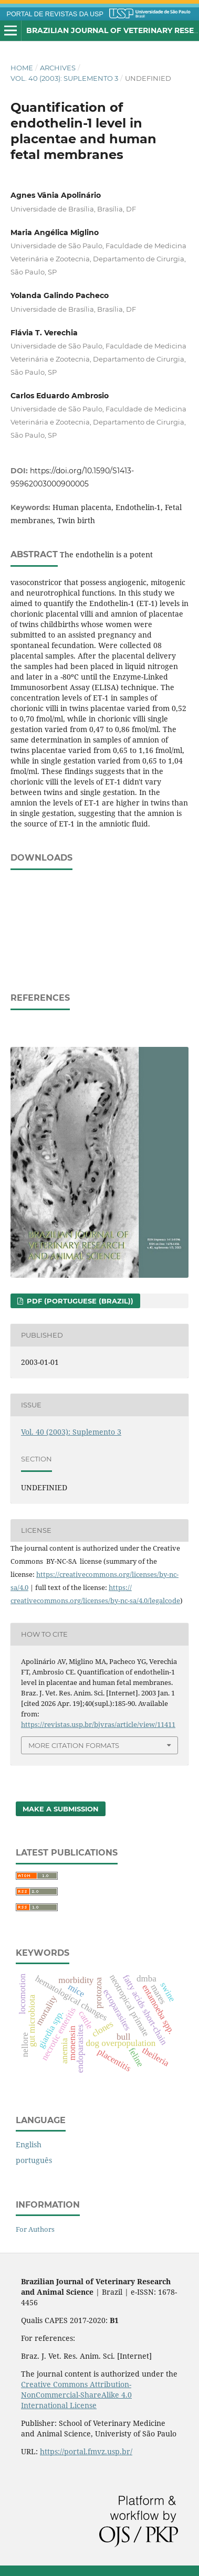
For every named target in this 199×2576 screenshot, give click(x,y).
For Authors (35, 2229)
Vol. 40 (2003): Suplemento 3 (64, 78)
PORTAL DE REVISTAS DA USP (55, 14)
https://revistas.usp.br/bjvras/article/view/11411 (98, 1724)
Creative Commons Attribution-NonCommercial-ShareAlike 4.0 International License (76, 2394)
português (34, 2160)
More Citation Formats (73, 1745)
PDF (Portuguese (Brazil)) (79, 1301)
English (28, 2144)
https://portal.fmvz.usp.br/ (86, 2451)
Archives (58, 67)
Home (22, 67)
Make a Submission (61, 1809)
